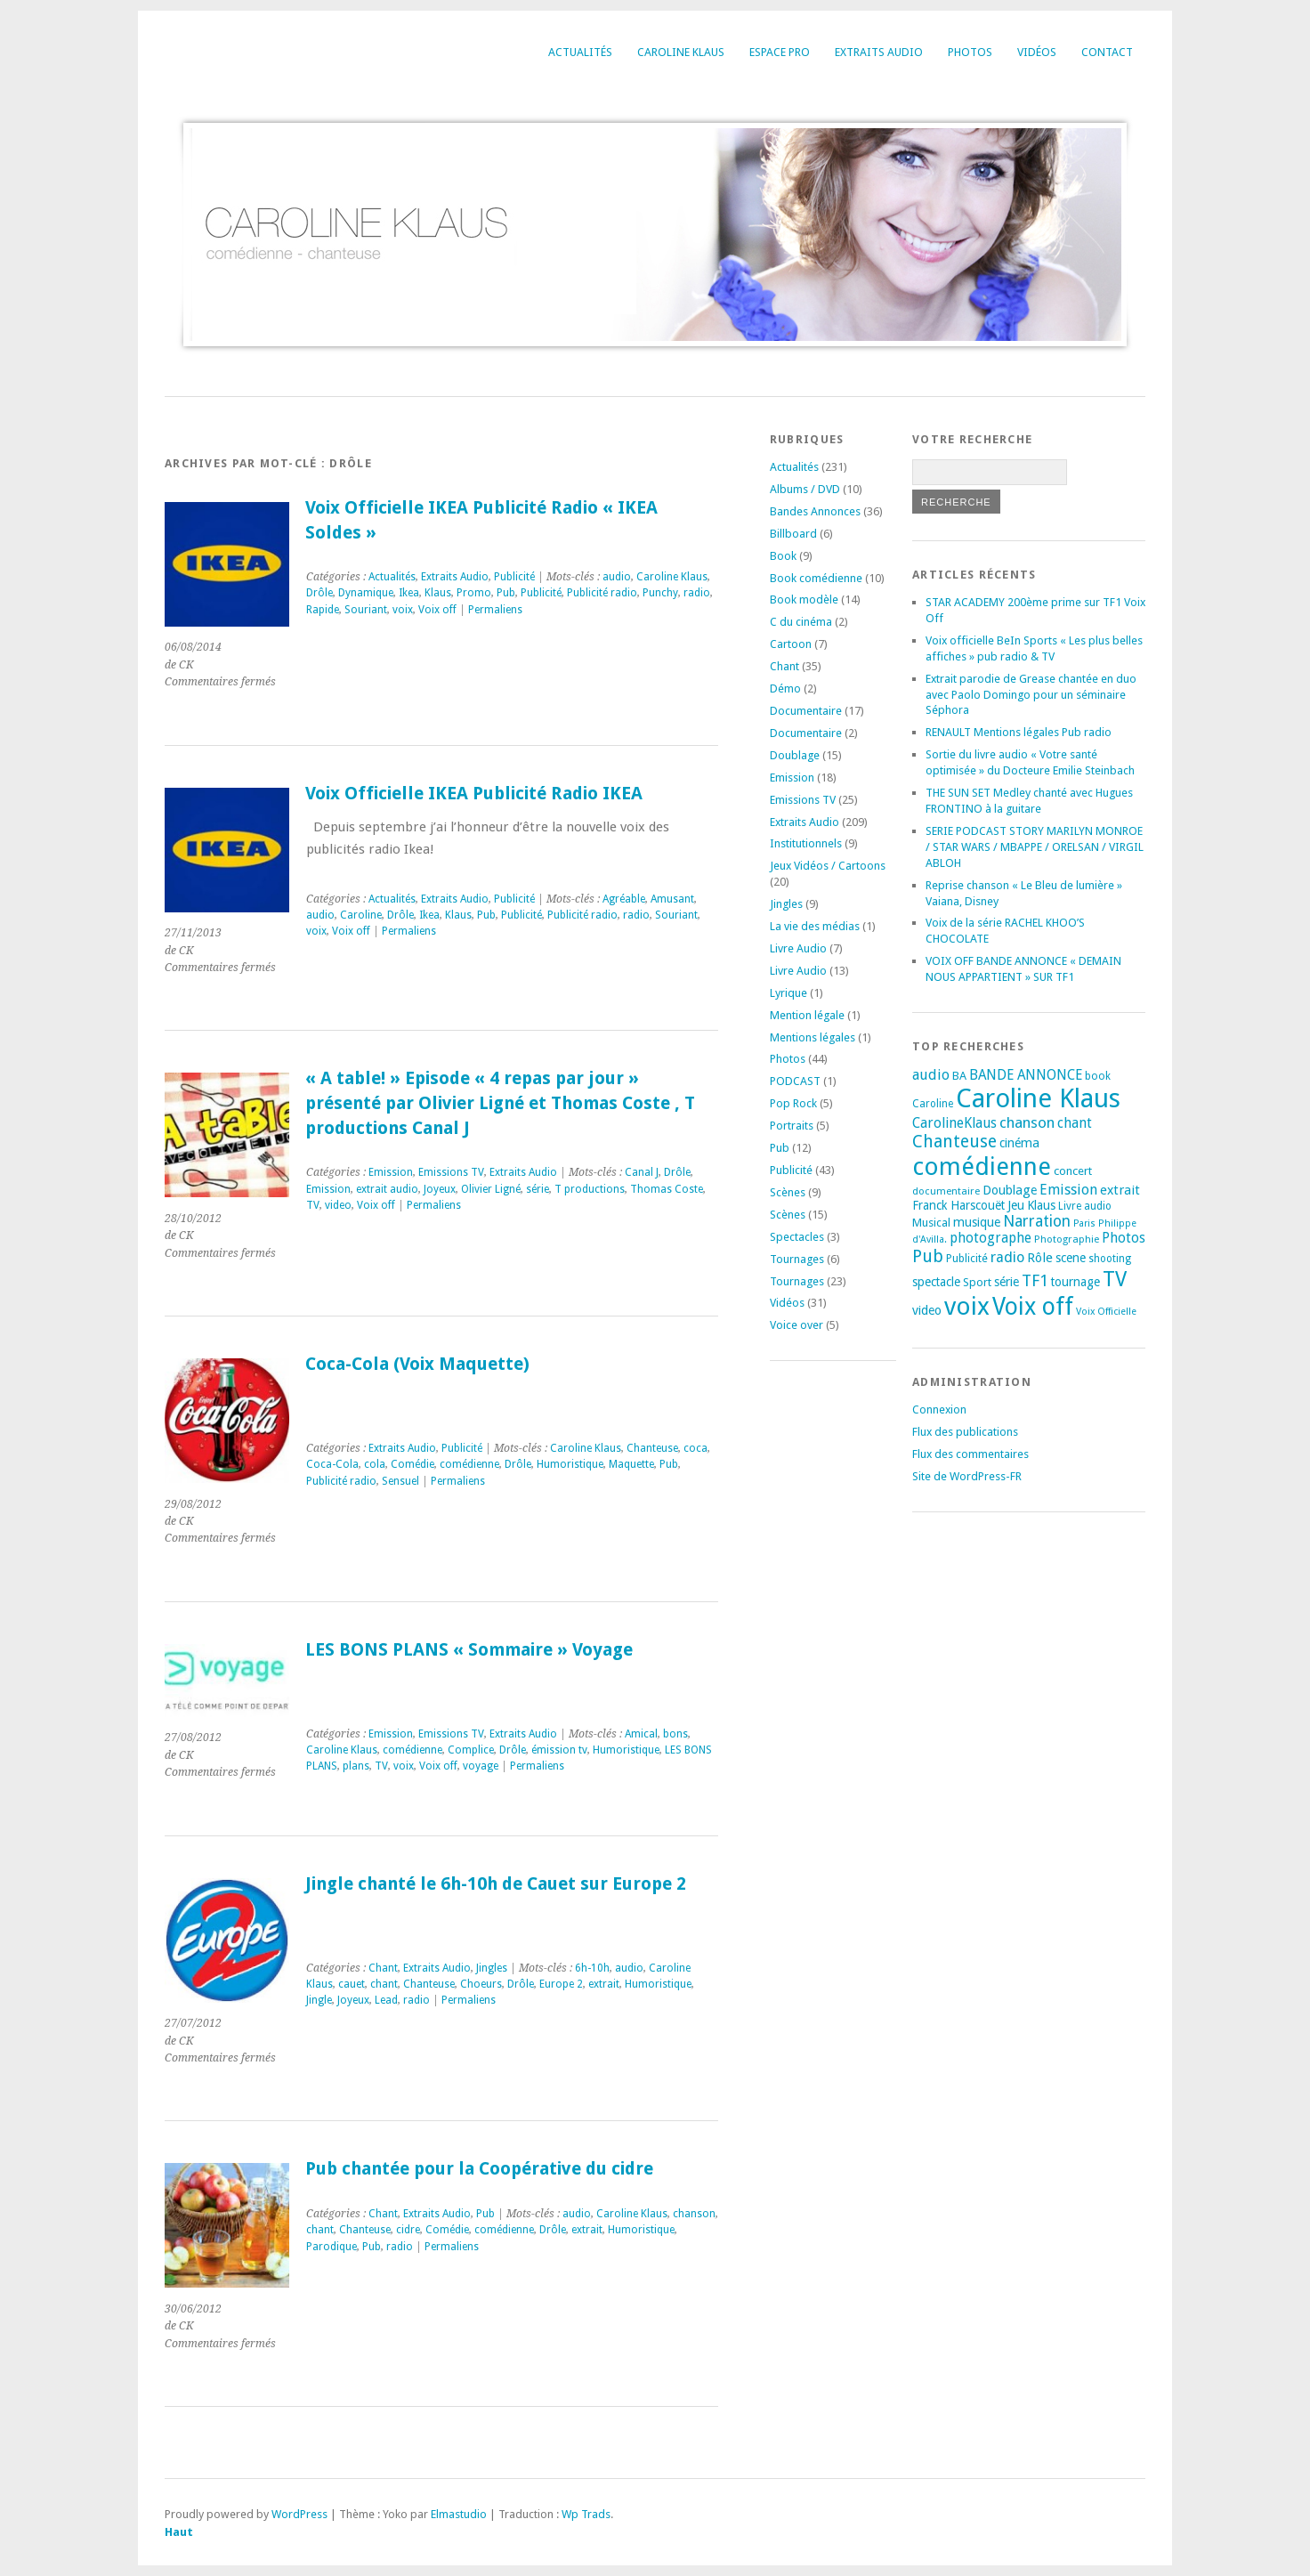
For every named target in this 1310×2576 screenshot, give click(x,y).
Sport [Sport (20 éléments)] (977, 1282)
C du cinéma (801, 621)
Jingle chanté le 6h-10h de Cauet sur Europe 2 (495, 1884)
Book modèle (804, 599)
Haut (179, 2532)
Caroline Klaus (680, 52)
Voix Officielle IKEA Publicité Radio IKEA (474, 793)
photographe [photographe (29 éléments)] (990, 1238)
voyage (480, 1766)
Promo (474, 593)
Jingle (319, 2000)
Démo (785, 688)
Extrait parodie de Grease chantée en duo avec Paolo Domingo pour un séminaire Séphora (1031, 694)
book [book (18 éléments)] (1098, 1076)
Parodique (331, 2246)
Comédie (412, 1464)
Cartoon (791, 644)
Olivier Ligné (491, 1189)
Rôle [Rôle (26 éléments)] (1040, 1258)
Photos (970, 52)
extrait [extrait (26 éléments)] (1120, 1190)
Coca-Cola (332, 1464)
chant (384, 1984)
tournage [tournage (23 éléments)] (1075, 1282)
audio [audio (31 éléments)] (931, 1074)
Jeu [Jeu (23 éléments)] (1015, 1205)
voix (402, 609)
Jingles (491, 1968)
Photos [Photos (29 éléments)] (1123, 1238)
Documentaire (806, 710)
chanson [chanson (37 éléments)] (1027, 1122)
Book (783, 556)
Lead (386, 2000)
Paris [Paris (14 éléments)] (1084, 1223)
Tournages (797, 1259)
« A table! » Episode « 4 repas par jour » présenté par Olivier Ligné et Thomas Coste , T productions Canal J (500, 1103)
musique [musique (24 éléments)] (976, 1222)
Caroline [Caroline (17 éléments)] (932, 1104)
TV (312, 1205)
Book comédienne (816, 578)
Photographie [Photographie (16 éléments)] (1066, 1239)
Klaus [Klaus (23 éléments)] (1041, 1205)
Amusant (672, 899)
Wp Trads (586, 2514)
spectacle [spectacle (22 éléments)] (936, 1282)
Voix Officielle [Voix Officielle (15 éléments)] (1106, 1311)
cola (374, 1464)
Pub (506, 593)
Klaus (438, 593)
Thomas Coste (666, 1189)
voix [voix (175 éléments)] (967, 1306)
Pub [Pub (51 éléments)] (927, 1256)
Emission (390, 1172)
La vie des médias (815, 926)
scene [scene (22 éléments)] (1070, 1258)
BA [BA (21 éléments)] (959, 1075)
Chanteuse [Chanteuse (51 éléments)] (954, 1141)
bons (675, 1734)
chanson (694, 2213)
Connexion (939, 1409)
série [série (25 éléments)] (1006, 1282)
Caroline (361, 915)
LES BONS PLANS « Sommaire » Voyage (469, 1650)
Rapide (322, 609)
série (537, 1189)
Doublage (795, 755)
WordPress (299, 2514)
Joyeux (440, 1189)
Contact (1107, 52)
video (338, 1205)
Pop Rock (793, 1103)
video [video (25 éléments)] (927, 1310)
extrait (603, 1984)
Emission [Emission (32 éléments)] (1068, 1189)
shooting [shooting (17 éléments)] (1109, 1258)
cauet (351, 1984)
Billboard (793, 533)
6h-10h (592, 1968)
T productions (589, 1189)
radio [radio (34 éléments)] (1007, 1257)
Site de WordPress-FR (967, 1476)
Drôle (319, 593)
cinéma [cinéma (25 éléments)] (1019, 1143)
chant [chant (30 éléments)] (1074, 1122)
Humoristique (570, 1464)
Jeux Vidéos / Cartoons (827, 865)
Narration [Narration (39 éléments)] (1037, 1221)
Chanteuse (652, 1448)
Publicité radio (602, 593)
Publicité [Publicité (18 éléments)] (967, 1258)
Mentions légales (812, 1037)
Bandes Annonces (815, 511)
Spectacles (797, 1236)
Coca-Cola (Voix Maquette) (417, 1364)
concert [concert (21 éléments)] (1073, 1171)
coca (695, 1448)
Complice (471, 1750)
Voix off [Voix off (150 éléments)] (1032, 1306)
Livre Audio (798, 948)
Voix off (437, 609)
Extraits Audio (879, 52)
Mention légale (807, 1015)
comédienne (469, 1464)
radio (696, 593)
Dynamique (365, 593)
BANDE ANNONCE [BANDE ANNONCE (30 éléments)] (1025, 1074)
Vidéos (1036, 52)
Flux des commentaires (970, 1454)
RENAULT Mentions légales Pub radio (1019, 732)
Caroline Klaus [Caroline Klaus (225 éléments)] (1038, 1098)
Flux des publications (965, 1431)
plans (356, 1766)
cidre (408, 2230)
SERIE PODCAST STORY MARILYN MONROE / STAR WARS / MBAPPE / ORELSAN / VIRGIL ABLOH (1035, 847)
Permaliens (495, 609)
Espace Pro (779, 52)
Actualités (580, 52)
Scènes (787, 1192)
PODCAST (795, 1081)
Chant (383, 1968)
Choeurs (481, 1984)
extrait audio (387, 1189)
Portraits (791, 1125)
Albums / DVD (805, 489)
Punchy (660, 593)
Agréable (623, 899)
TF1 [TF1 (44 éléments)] (1035, 1280)
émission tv (559, 1750)
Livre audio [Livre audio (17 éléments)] (1085, 1206)
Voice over (796, 1325)
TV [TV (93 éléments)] (1115, 1279)
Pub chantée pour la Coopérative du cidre (479, 2169)
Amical (641, 1734)
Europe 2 (561, 1984)
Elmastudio (459, 2514)
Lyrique (788, 993)
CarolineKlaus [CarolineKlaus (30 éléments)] (954, 1122)
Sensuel (400, 1481)
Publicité (514, 577)
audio (616, 577)
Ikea (409, 593)
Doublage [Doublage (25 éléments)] (1009, 1190)
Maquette (631, 1464)
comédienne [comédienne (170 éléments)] (981, 1166)
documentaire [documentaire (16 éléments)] (946, 1191)
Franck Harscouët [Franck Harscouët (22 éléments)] (958, 1205)
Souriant (365, 609)
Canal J (642, 1172)
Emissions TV (451, 1172)
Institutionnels (806, 843)
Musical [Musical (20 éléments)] (931, 1222)
